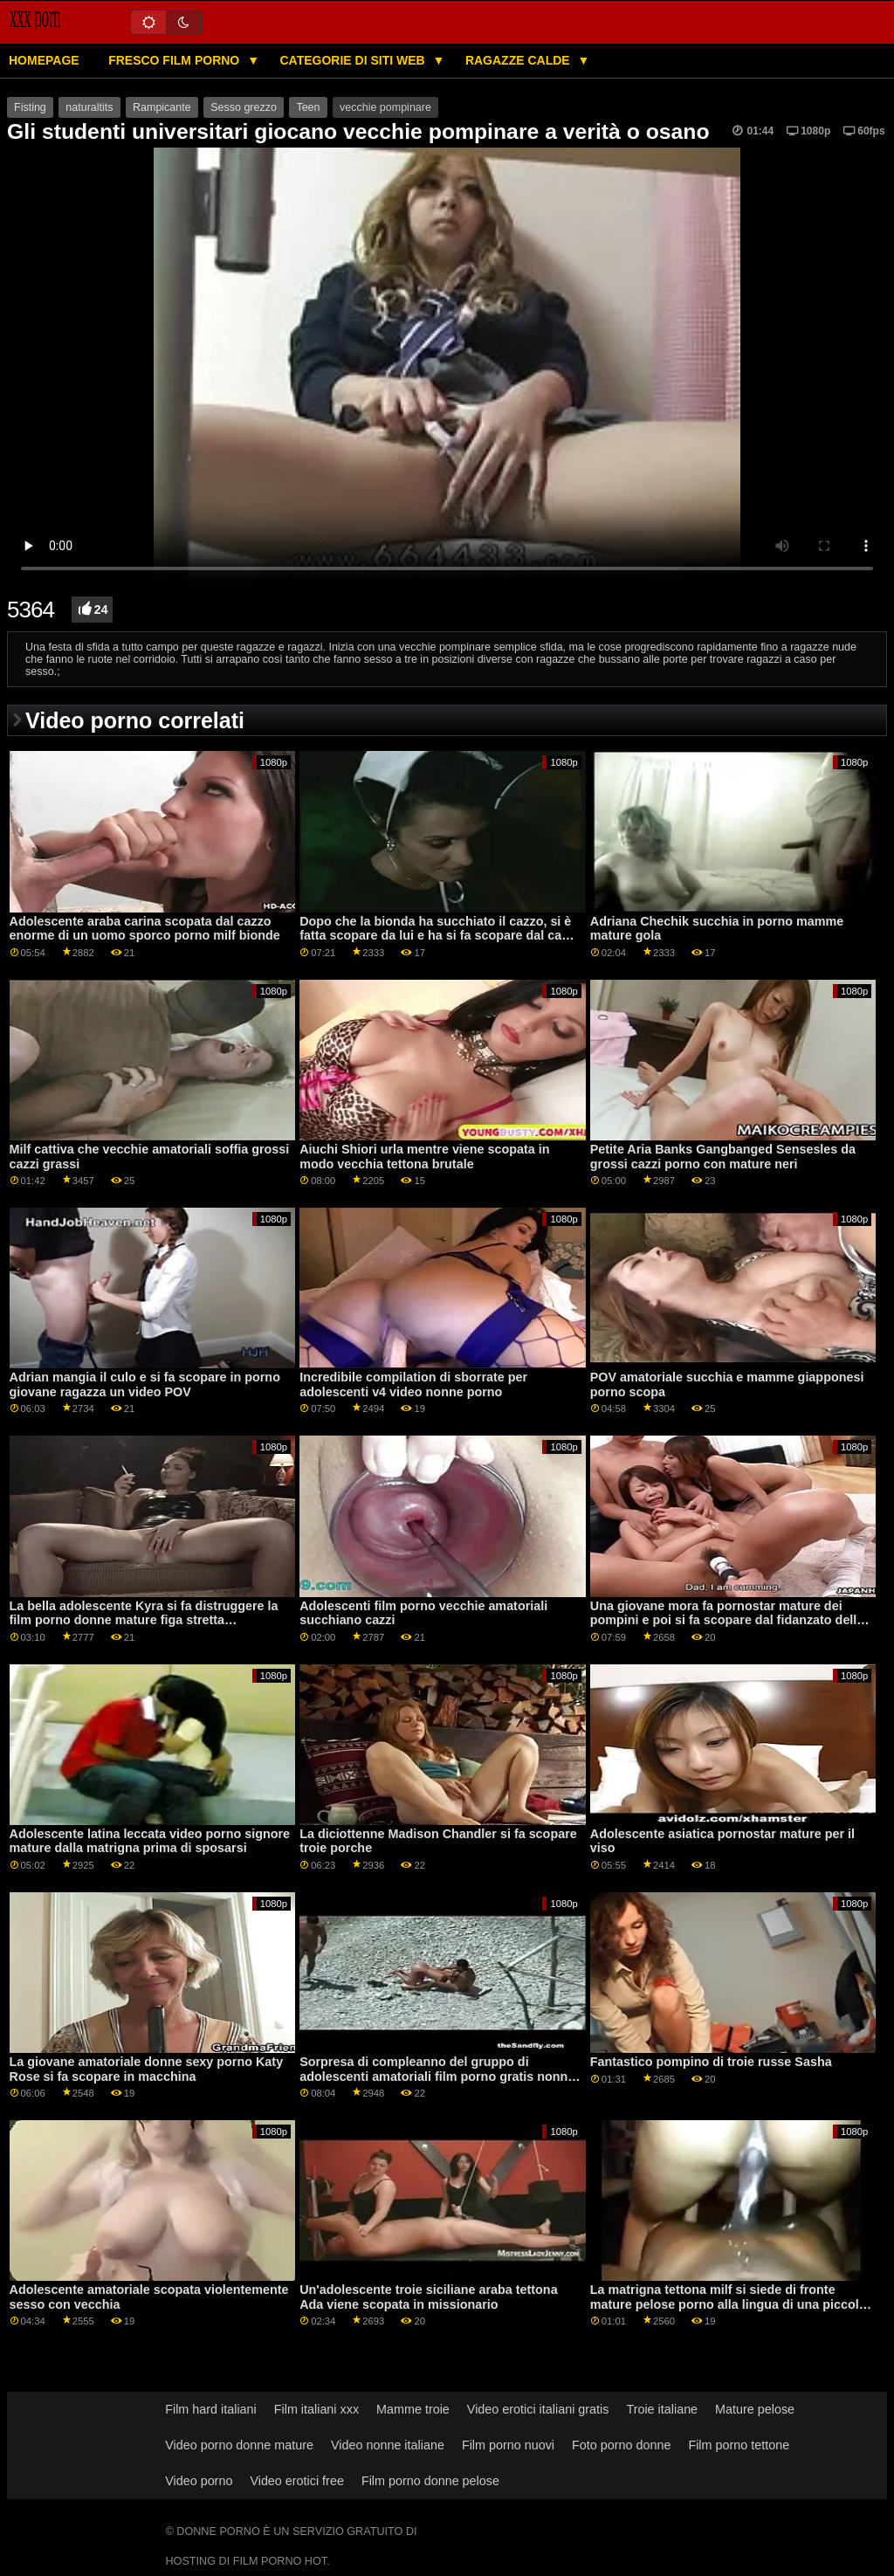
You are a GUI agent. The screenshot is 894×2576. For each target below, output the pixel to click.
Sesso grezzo (243, 107)
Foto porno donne (621, 2445)
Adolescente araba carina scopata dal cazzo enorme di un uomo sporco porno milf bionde (145, 928)
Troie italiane (662, 2409)
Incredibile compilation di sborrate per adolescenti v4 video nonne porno (413, 1384)
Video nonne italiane (387, 2445)
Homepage (44, 60)
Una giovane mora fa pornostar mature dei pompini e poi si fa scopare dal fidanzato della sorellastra (727, 1620)
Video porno (198, 2481)
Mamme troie (413, 2409)
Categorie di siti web (353, 60)
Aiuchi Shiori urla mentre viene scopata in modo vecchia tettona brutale (424, 1156)
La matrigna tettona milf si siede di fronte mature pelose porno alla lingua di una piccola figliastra (728, 2304)
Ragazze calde (519, 60)
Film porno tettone (738, 2445)
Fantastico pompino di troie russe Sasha (711, 2062)
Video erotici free (297, 2481)
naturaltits (89, 107)
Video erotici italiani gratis (538, 2409)
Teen (308, 107)
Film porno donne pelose (430, 2481)
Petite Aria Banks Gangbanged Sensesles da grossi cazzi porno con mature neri (723, 1156)
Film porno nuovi (508, 2445)
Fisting (30, 107)
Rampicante (162, 107)
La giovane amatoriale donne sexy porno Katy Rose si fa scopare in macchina (147, 2069)
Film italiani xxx (316, 2409)
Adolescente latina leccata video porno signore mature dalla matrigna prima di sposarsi (150, 1841)
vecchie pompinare (385, 107)
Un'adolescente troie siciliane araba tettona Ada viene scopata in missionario (428, 2297)
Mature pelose (754, 2409)
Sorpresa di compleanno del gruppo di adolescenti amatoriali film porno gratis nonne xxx (436, 2076)
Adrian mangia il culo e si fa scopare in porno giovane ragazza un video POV (145, 1384)
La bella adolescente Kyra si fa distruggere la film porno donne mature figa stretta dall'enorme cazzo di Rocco (144, 1620)
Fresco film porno (175, 60)
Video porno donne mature (239, 2445)
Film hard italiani (211, 2409)
